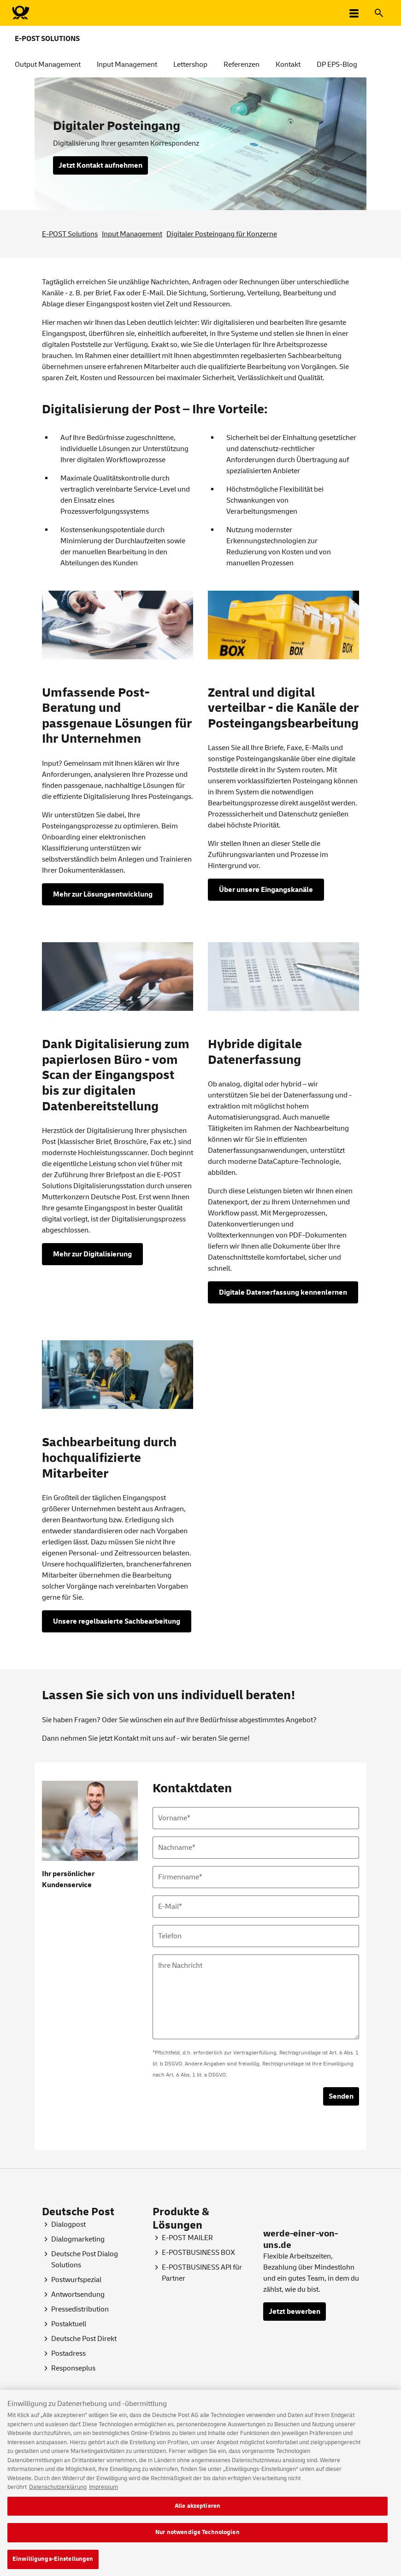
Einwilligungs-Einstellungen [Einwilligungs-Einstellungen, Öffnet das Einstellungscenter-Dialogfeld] (53, 2564)
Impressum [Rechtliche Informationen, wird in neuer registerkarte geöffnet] (103, 2492)
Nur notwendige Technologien (197, 2538)
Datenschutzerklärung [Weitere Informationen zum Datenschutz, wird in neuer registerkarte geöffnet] (58, 2492)
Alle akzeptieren (197, 2511)
